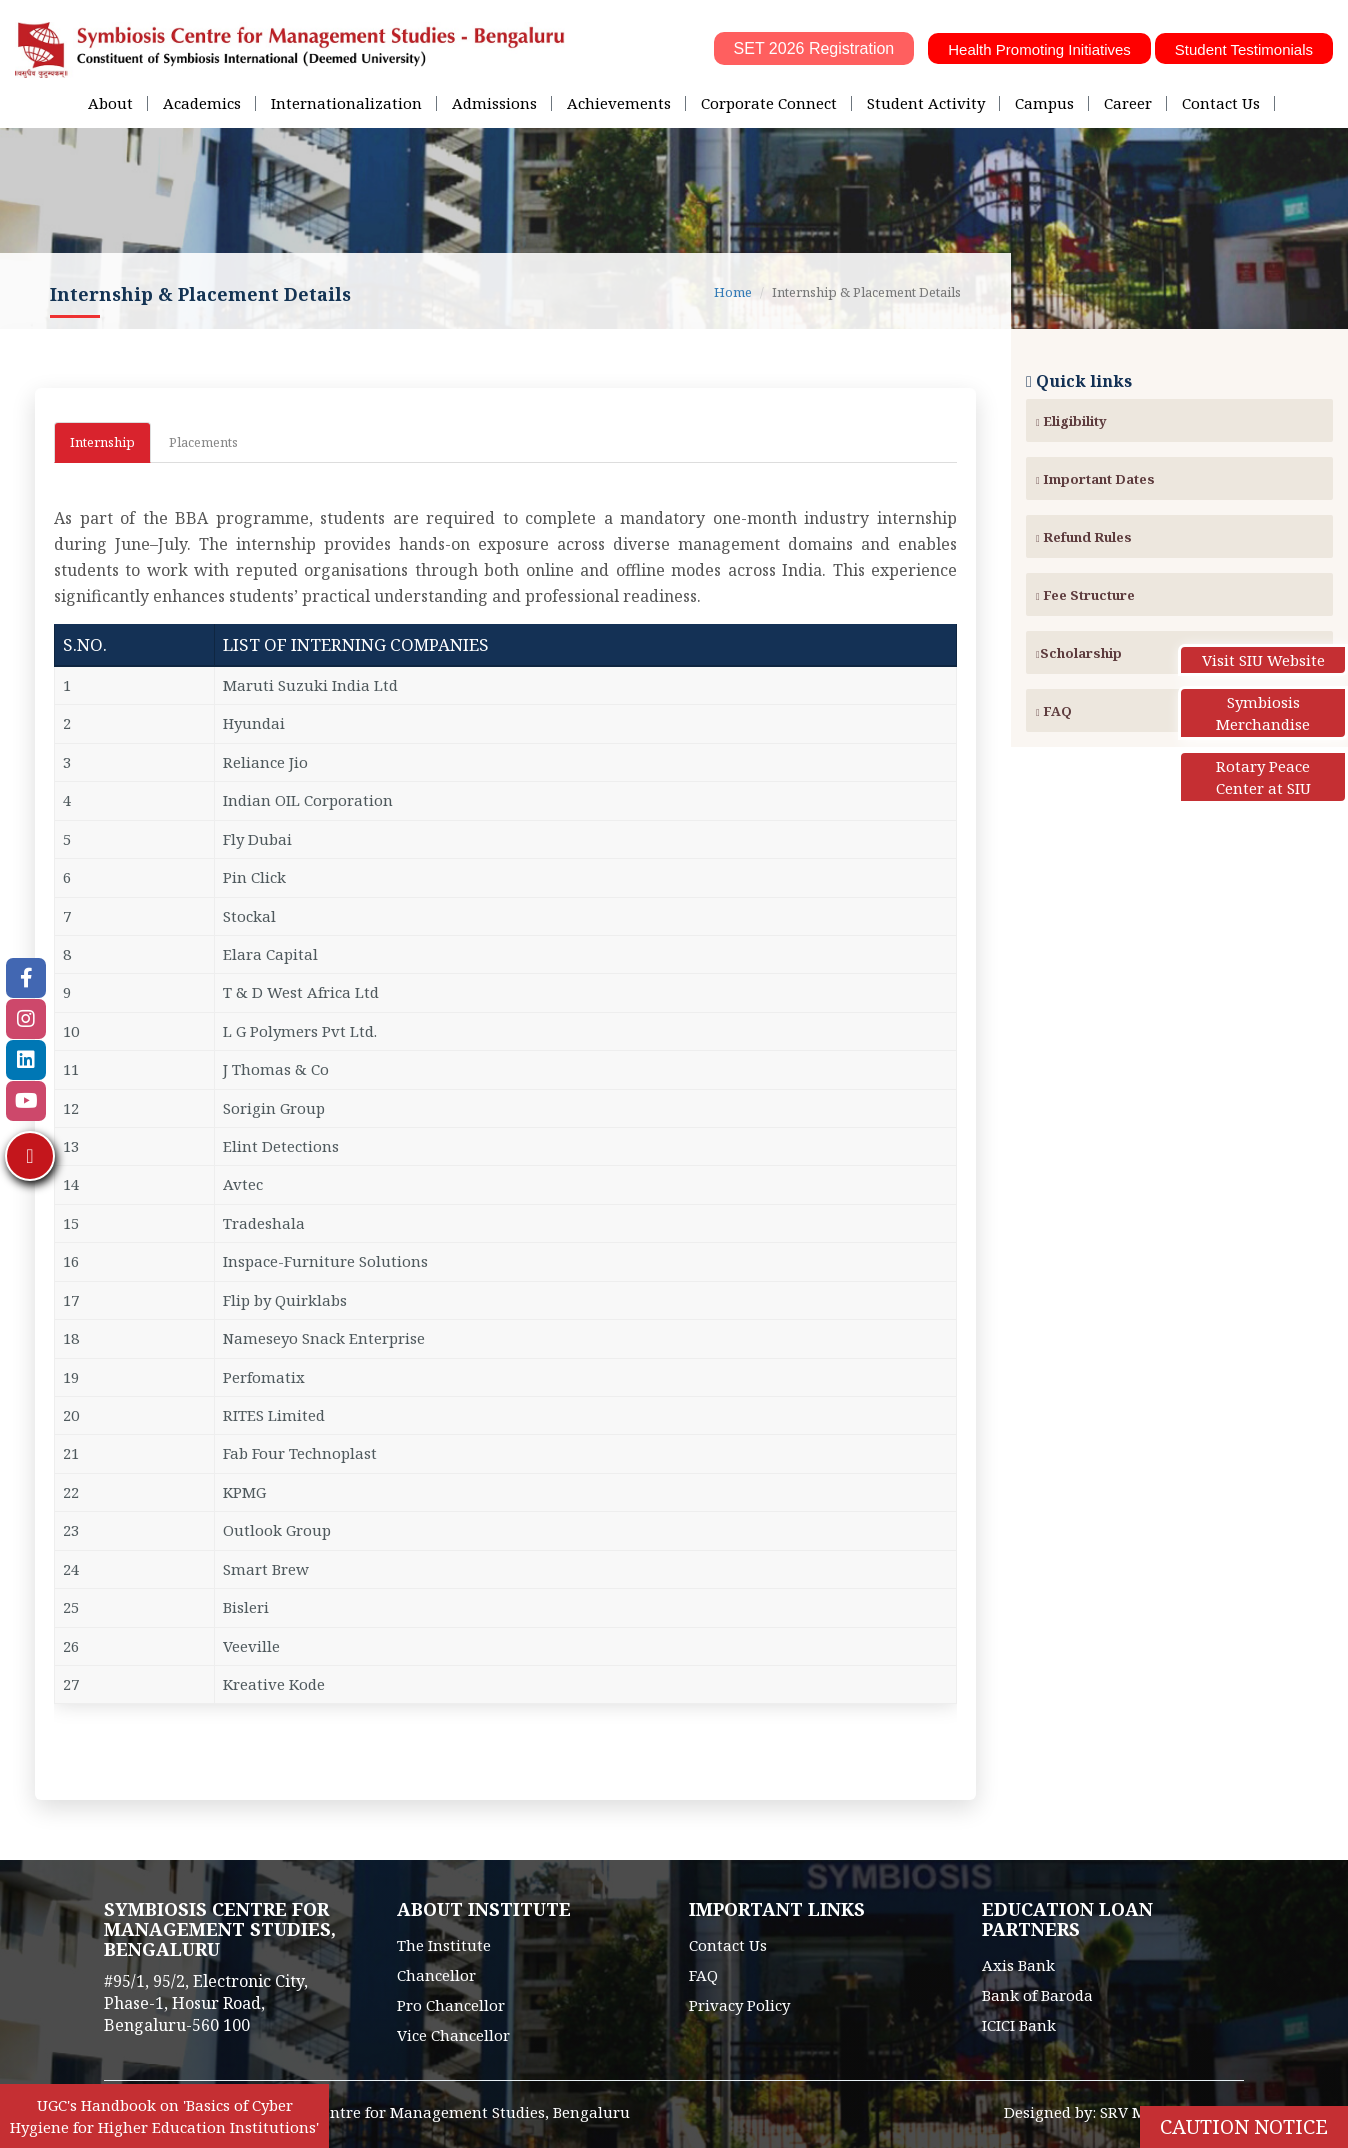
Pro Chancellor (451, 2005)
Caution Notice (1244, 2126)
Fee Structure (1085, 595)
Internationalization (346, 103)
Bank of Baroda (1037, 1995)
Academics (202, 103)
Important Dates (1095, 479)
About (110, 103)
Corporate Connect (769, 103)
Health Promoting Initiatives (1039, 49)
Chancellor (436, 1975)
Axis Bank (1018, 1965)
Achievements (619, 103)
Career (1128, 103)
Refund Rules (1084, 537)
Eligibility (1071, 421)
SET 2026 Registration (814, 48)
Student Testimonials (1244, 49)
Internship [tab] (102, 442)
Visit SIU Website (1263, 660)
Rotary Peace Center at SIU (1263, 777)
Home (733, 292)
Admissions (494, 103)
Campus (1044, 103)
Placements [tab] (203, 442)
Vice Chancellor (453, 2035)
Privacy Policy (739, 2005)
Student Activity (926, 103)
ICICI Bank (1019, 2025)
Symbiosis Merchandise (1263, 713)
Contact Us (1221, 103)
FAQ (1054, 711)
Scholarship (1079, 653)
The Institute (444, 1945)
